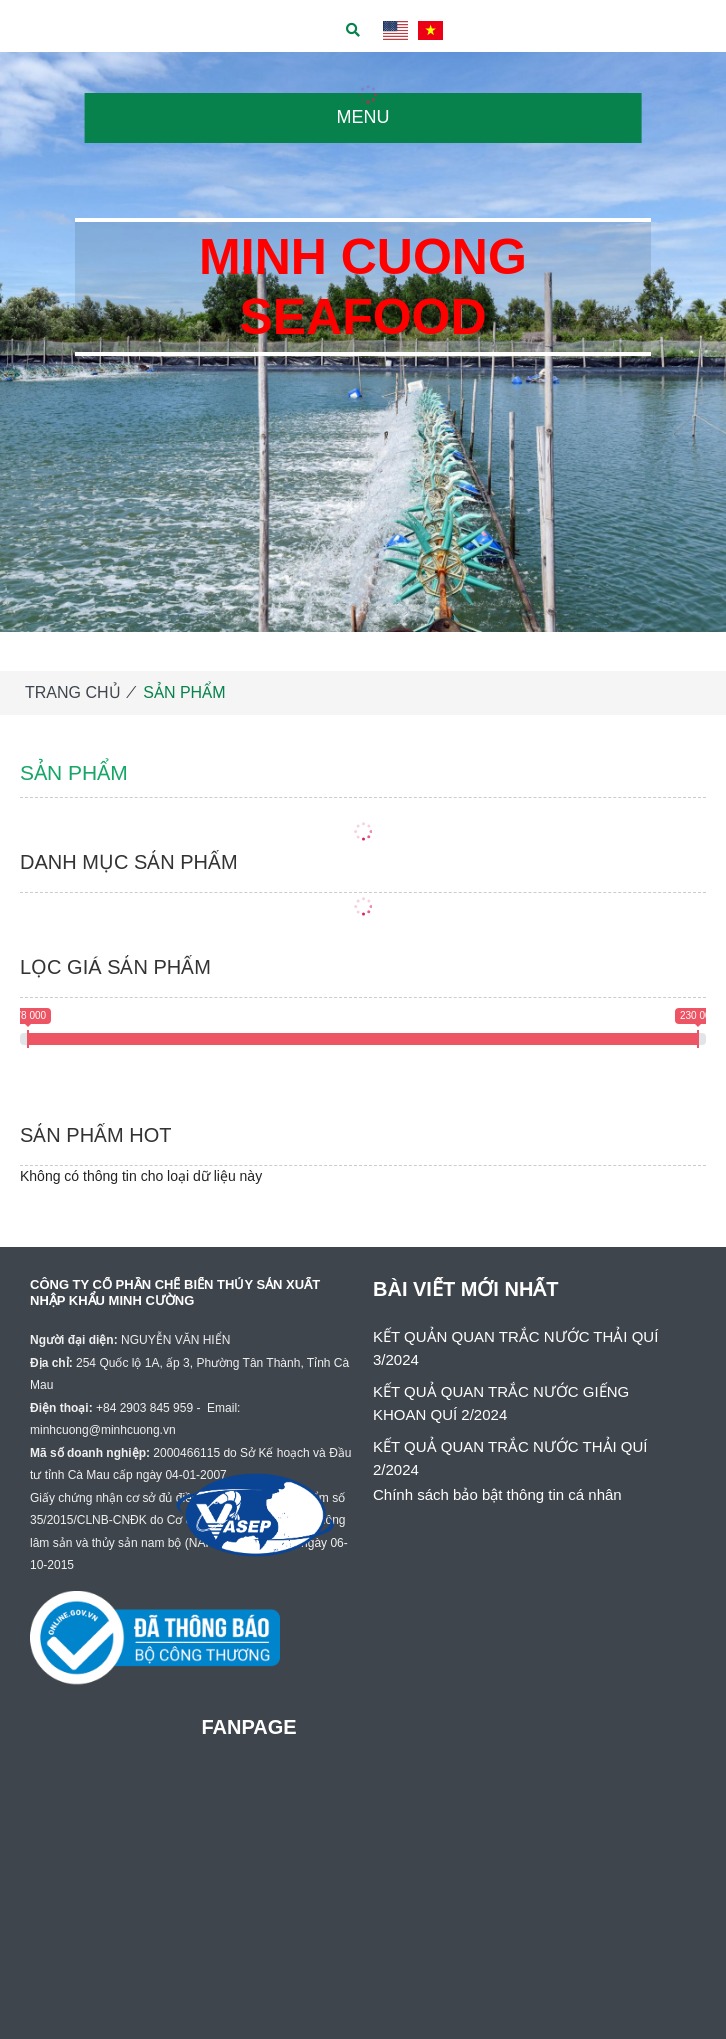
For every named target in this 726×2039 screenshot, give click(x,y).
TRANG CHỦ (73, 692)
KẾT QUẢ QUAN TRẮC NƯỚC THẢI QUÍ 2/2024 (510, 1458)
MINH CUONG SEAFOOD (363, 287)
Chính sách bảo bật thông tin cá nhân (497, 1494)
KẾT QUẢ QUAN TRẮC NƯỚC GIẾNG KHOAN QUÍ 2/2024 (501, 1403)
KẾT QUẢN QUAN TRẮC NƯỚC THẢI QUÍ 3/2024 (515, 1348)
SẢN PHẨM (184, 692)
